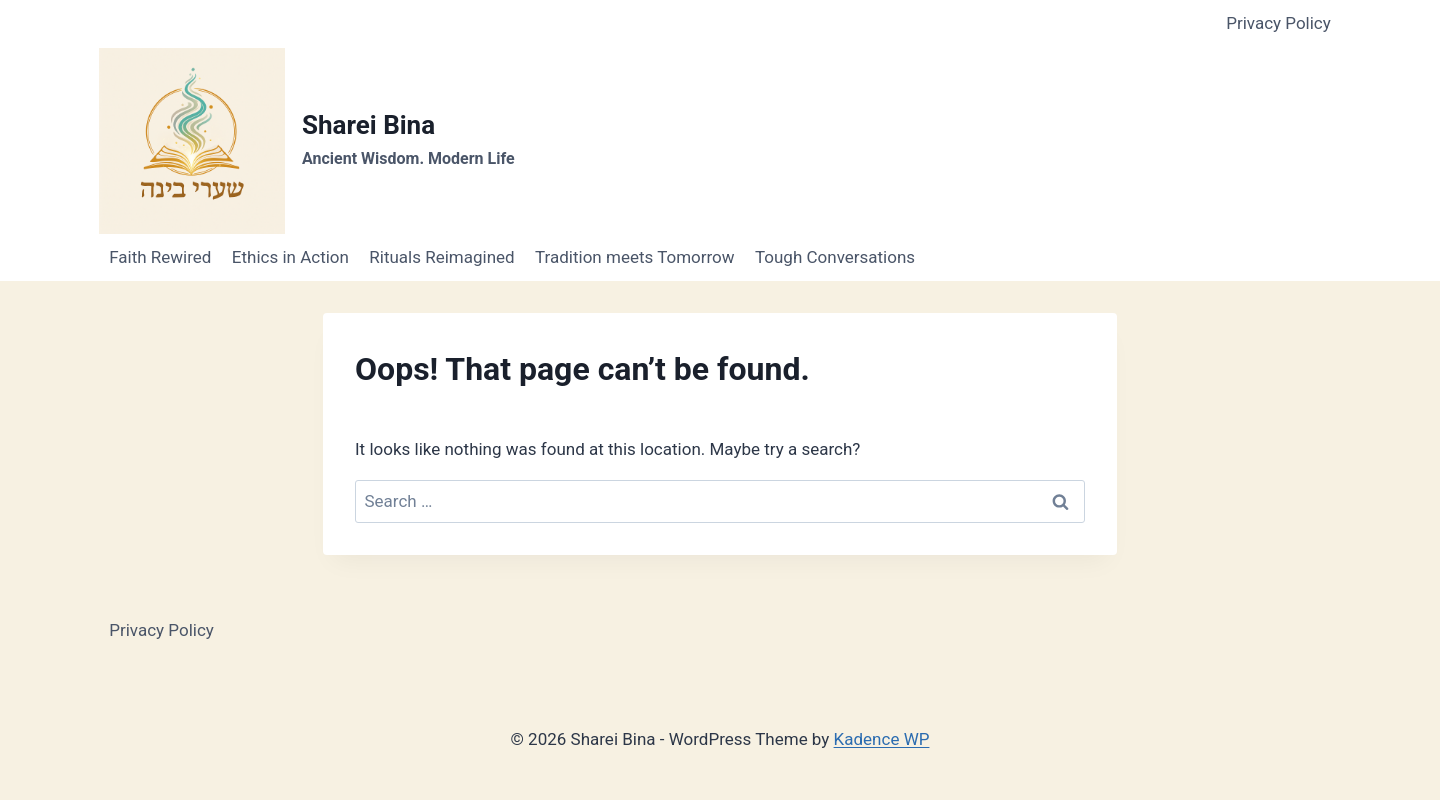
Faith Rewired (160, 257)
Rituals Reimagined (441, 257)
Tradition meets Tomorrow (635, 257)
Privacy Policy (1278, 23)
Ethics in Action (290, 257)
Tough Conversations (835, 257)
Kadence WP (882, 739)
